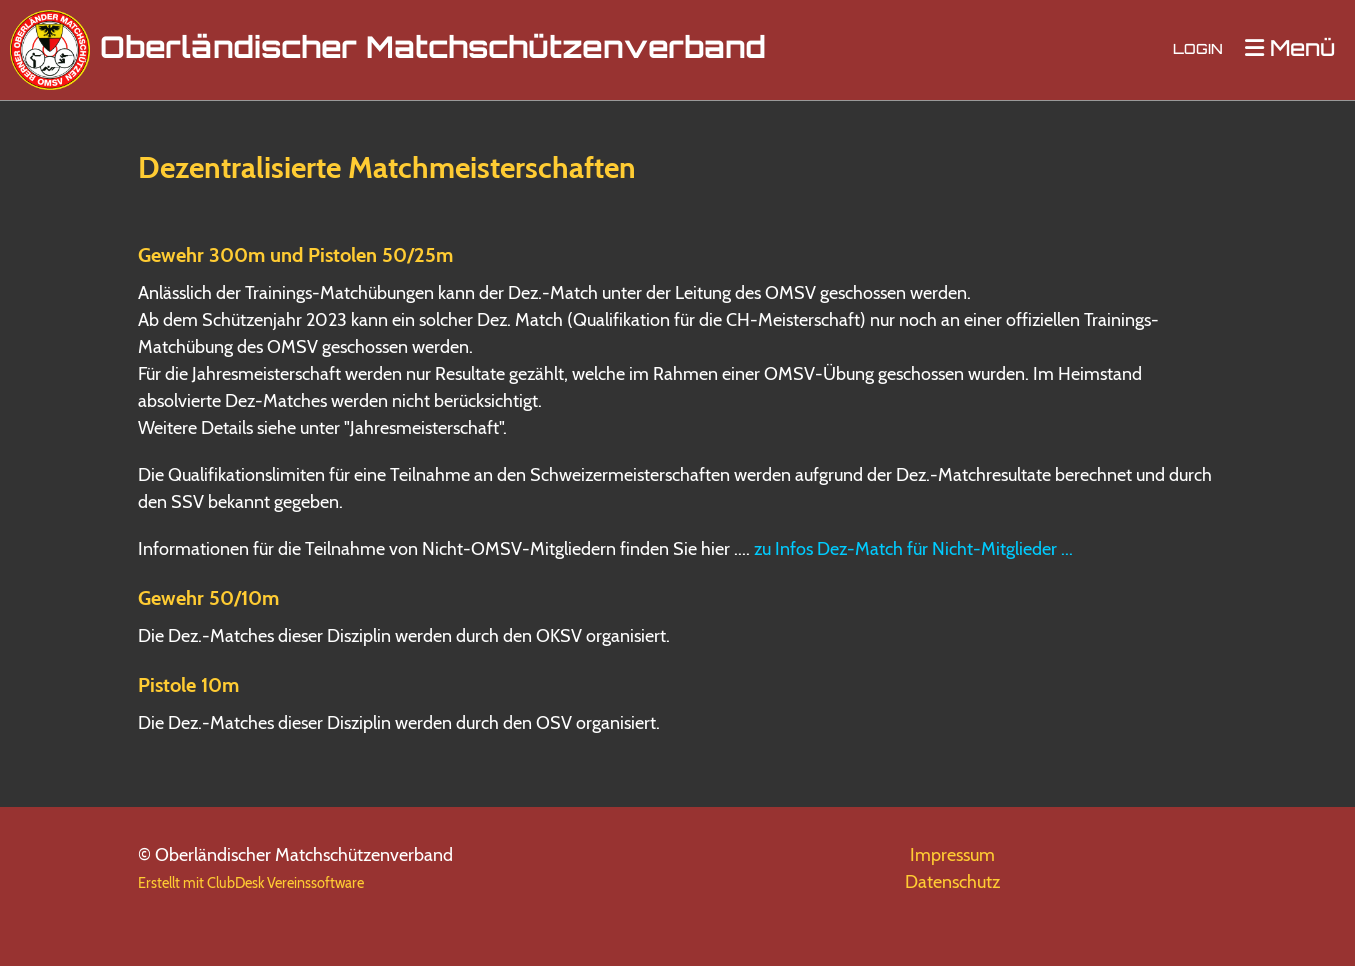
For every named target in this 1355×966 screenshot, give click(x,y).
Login (1198, 50)
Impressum (952, 855)
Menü (1290, 49)
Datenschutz (952, 882)
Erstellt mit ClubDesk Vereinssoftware (251, 883)
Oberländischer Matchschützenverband (433, 50)
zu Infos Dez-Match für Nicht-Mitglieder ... (913, 549)
